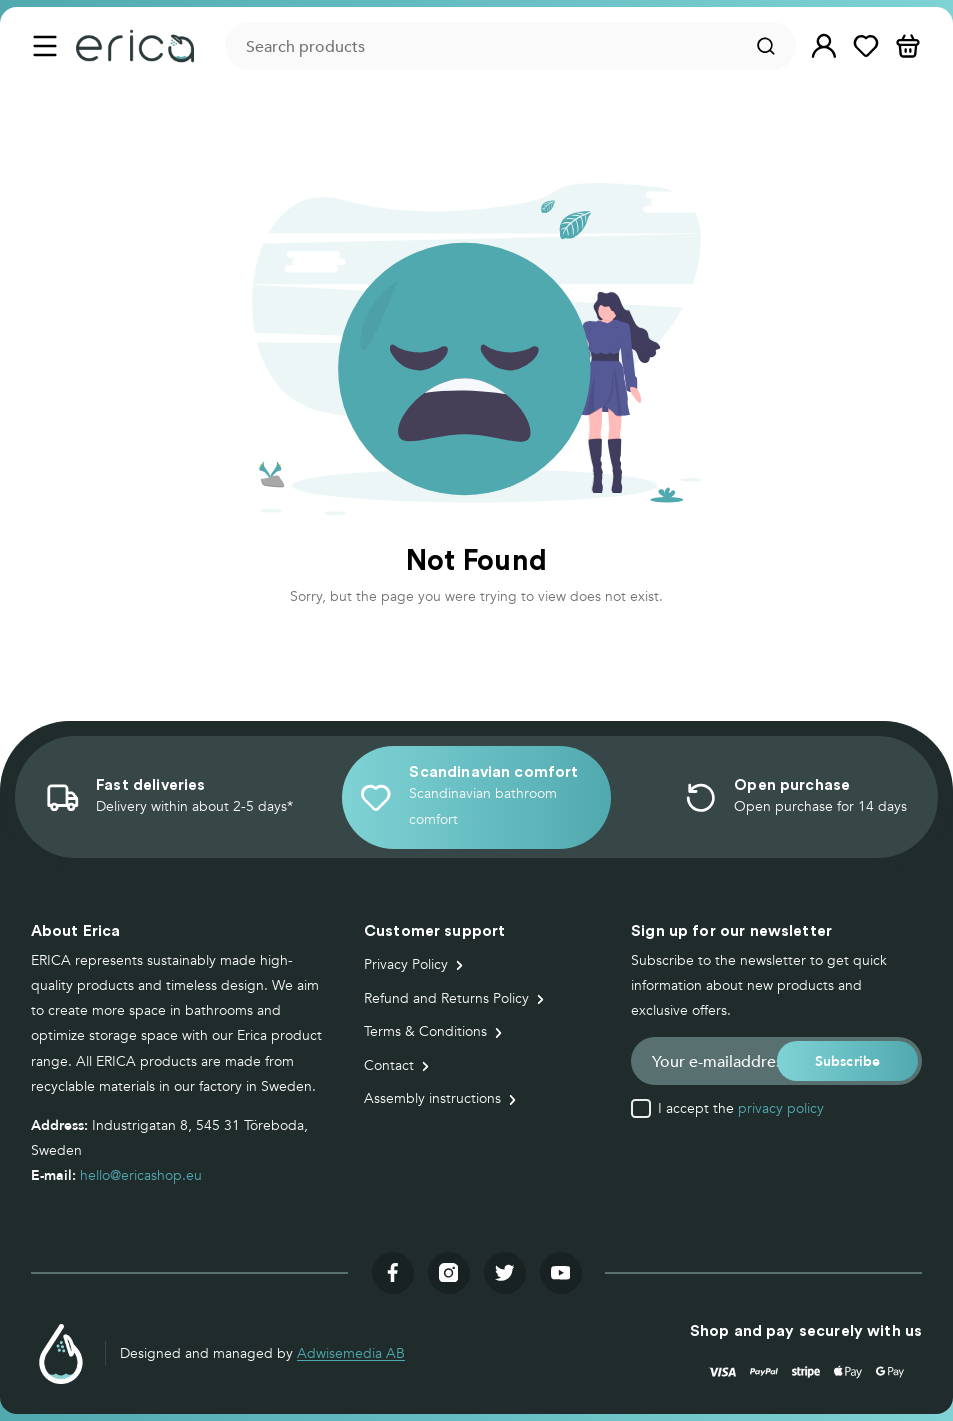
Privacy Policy (406, 964)
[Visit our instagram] (449, 1273)
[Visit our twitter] (505, 1273)
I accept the (741, 1109)
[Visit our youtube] (561, 1273)
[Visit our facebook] (393, 1273)
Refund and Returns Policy (446, 998)
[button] (824, 46)
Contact (389, 1065)
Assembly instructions (432, 1098)
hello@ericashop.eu (141, 1175)
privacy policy (781, 1108)
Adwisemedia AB (351, 1353)
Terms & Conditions (425, 1031)
